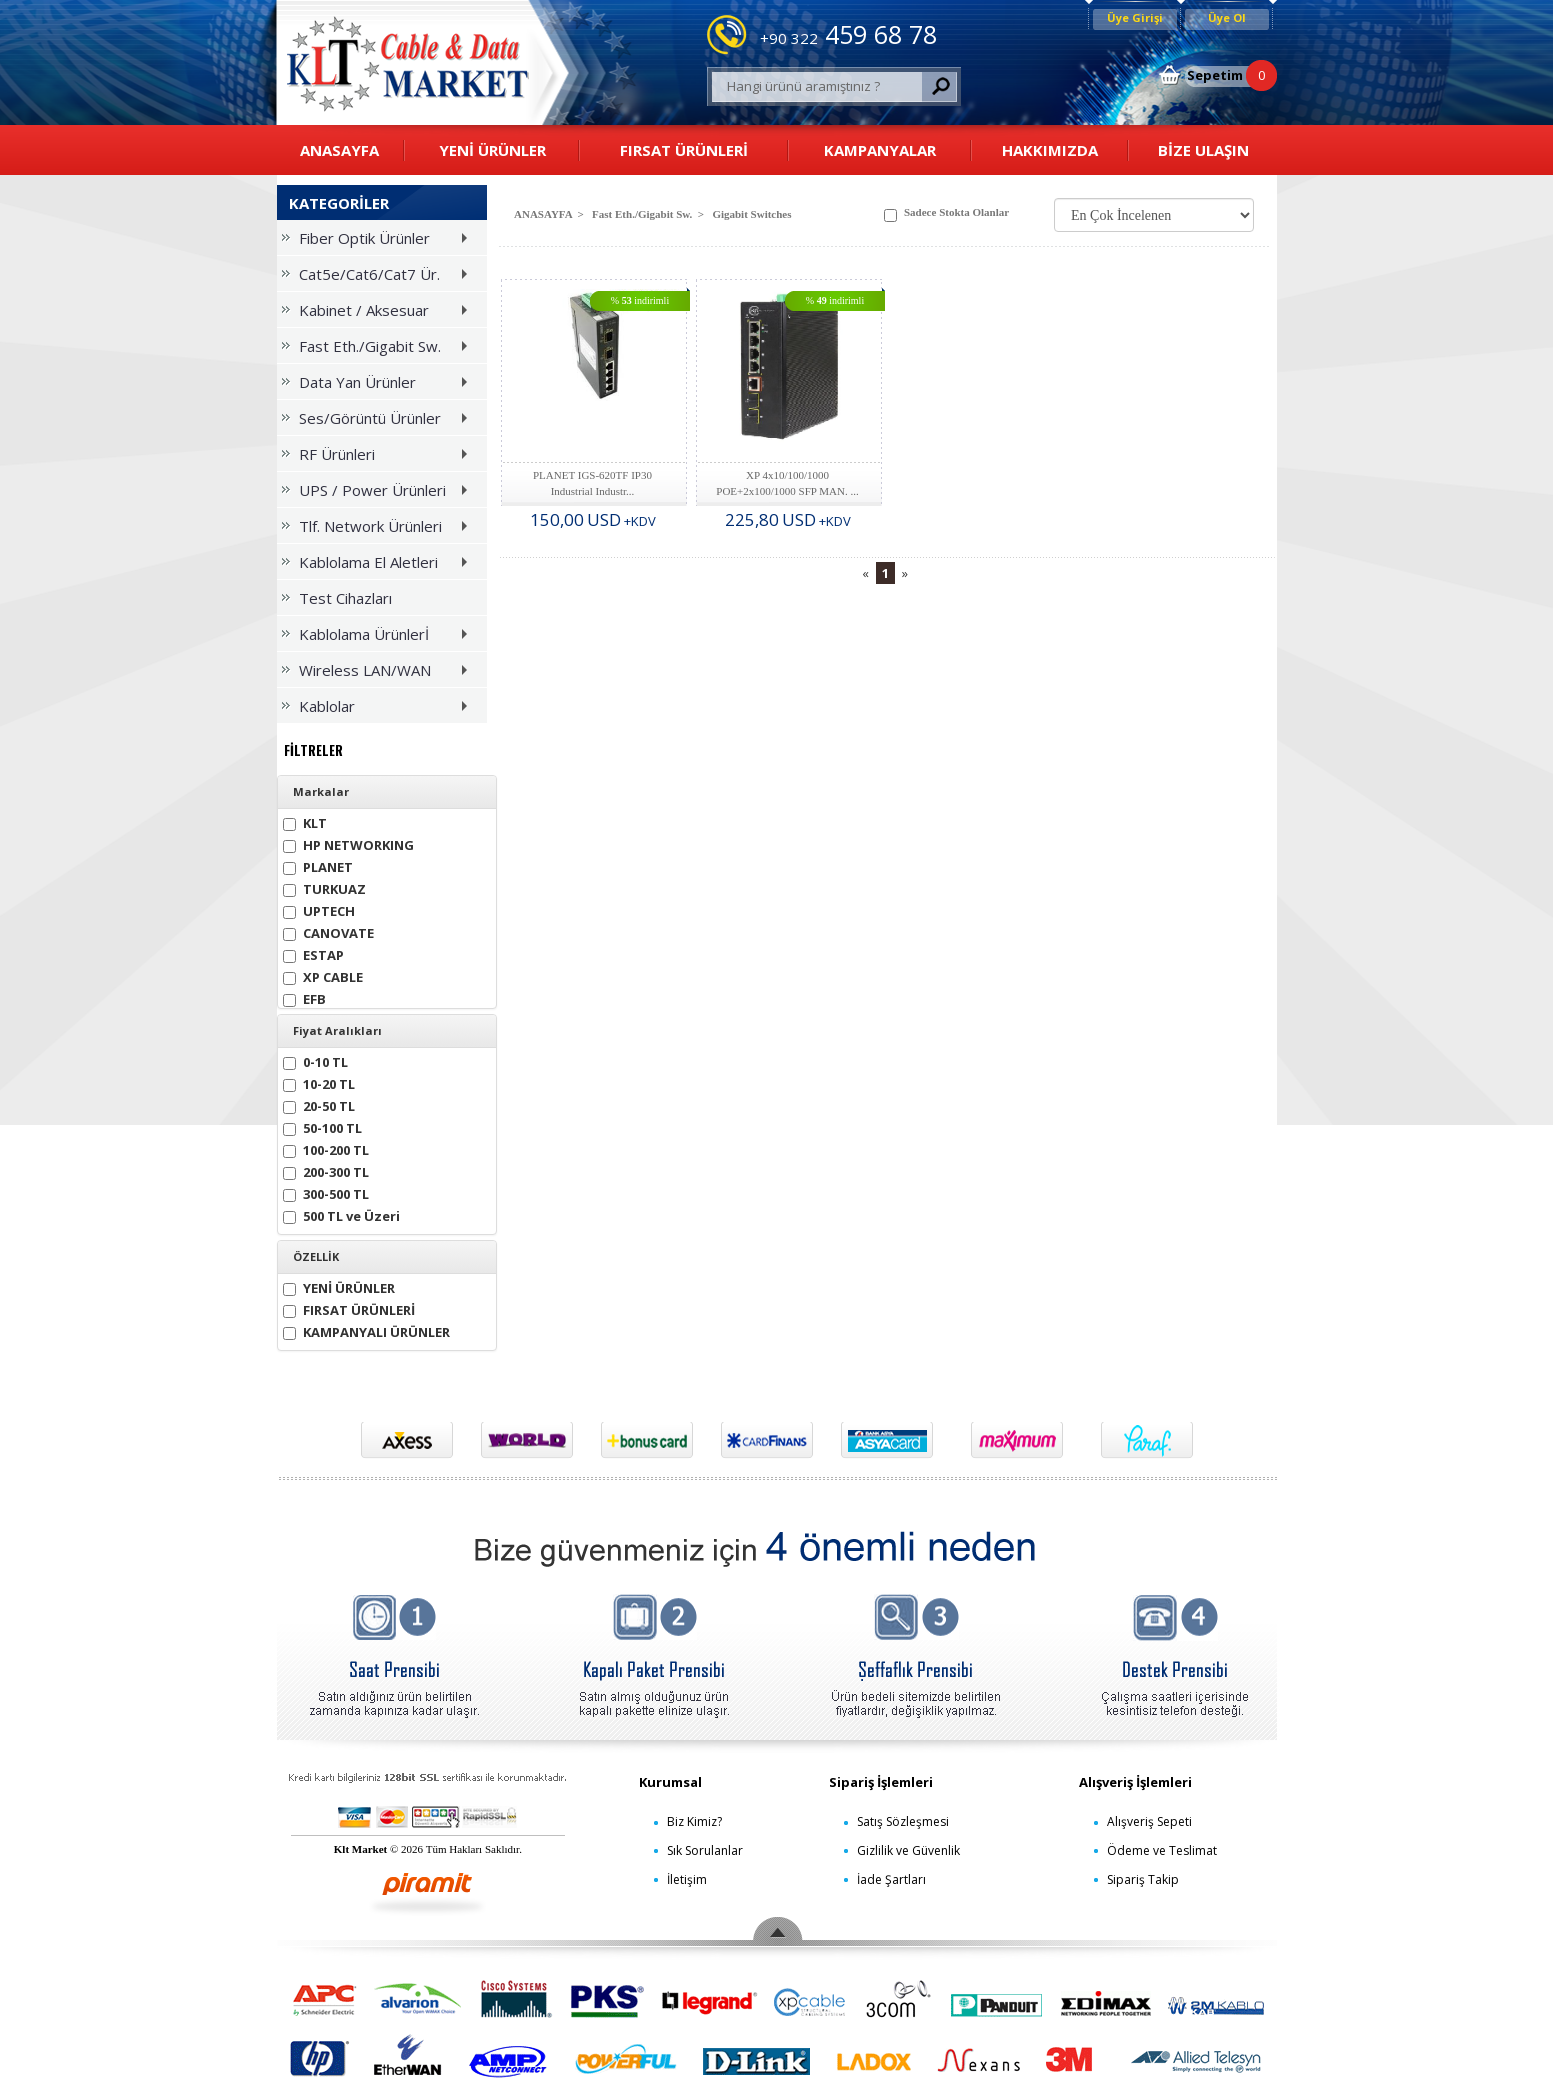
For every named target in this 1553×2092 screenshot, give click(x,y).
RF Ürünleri (379, 457)
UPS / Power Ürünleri (379, 493)
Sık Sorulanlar (705, 1850)
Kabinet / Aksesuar (379, 313)
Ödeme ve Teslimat (1162, 1850)
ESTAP (313, 953)
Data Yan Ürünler (379, 385)
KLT (305, 821)
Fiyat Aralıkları (337, 1031)
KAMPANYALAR (880, 150)
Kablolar (379, 709)
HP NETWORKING (348, 843)
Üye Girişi (1135, 17)
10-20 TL (319, 1082)
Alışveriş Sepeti (1149, 1821)
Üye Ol (1227, 17)
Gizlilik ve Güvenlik (908, 1850)
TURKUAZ (324, 887)
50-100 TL (322, 1126)
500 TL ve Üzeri (341, 1214)
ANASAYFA (339, 150)
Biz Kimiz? (694, 1821)
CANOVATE (328, 931)
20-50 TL (319, 1104)
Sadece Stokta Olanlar (946, 214)
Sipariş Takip (1143, 1879)
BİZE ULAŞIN (1203, 150)
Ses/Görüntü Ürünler (379, 421)
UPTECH (319, 909)
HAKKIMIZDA (1050, 150)
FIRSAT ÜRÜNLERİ (684, 150)
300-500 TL (326, 1192)
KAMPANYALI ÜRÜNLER (366, 1330)
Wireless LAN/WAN (379, 673)
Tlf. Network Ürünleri (379, 529)
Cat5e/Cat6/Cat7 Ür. (379, 277)
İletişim (687, 1879)
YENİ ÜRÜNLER (492, 150)
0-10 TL (315, 1060)
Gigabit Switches (751, 214)
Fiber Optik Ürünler (379, 241)
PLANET (318, 865)
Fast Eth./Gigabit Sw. (379, 349)
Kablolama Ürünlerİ (379, 637)
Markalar (321, 792)
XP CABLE (323, 975)
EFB (304, 997)
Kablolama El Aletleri (379, 565)
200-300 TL (326, 1170)
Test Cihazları (337, 598)
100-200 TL (326, 1148)
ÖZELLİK (316, 1257)
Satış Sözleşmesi (903, 1821)
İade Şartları (891, 1879)
